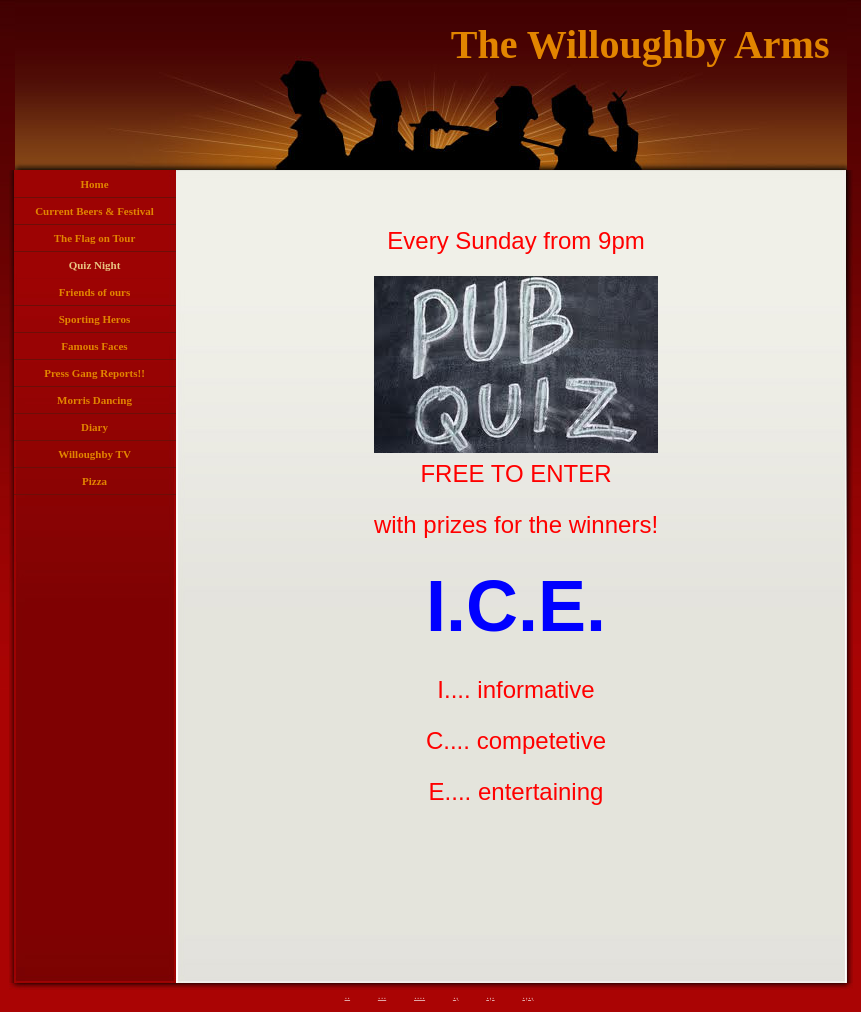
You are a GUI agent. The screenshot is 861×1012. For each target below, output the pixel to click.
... (382, 995)
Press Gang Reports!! (94, 373)
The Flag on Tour (95, 238)
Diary (94, 427)
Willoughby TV (94, 454)
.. (348, 995)
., (456, 995)
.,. (490, 995)
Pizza (94, 481)
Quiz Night (95, 265)
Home (94, 184)
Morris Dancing (94, 400)
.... (419, 995)
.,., (527, 995)
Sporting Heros (95, 319)
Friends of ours (95, 292)
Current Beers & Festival (94, 211)
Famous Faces (94, 346)
